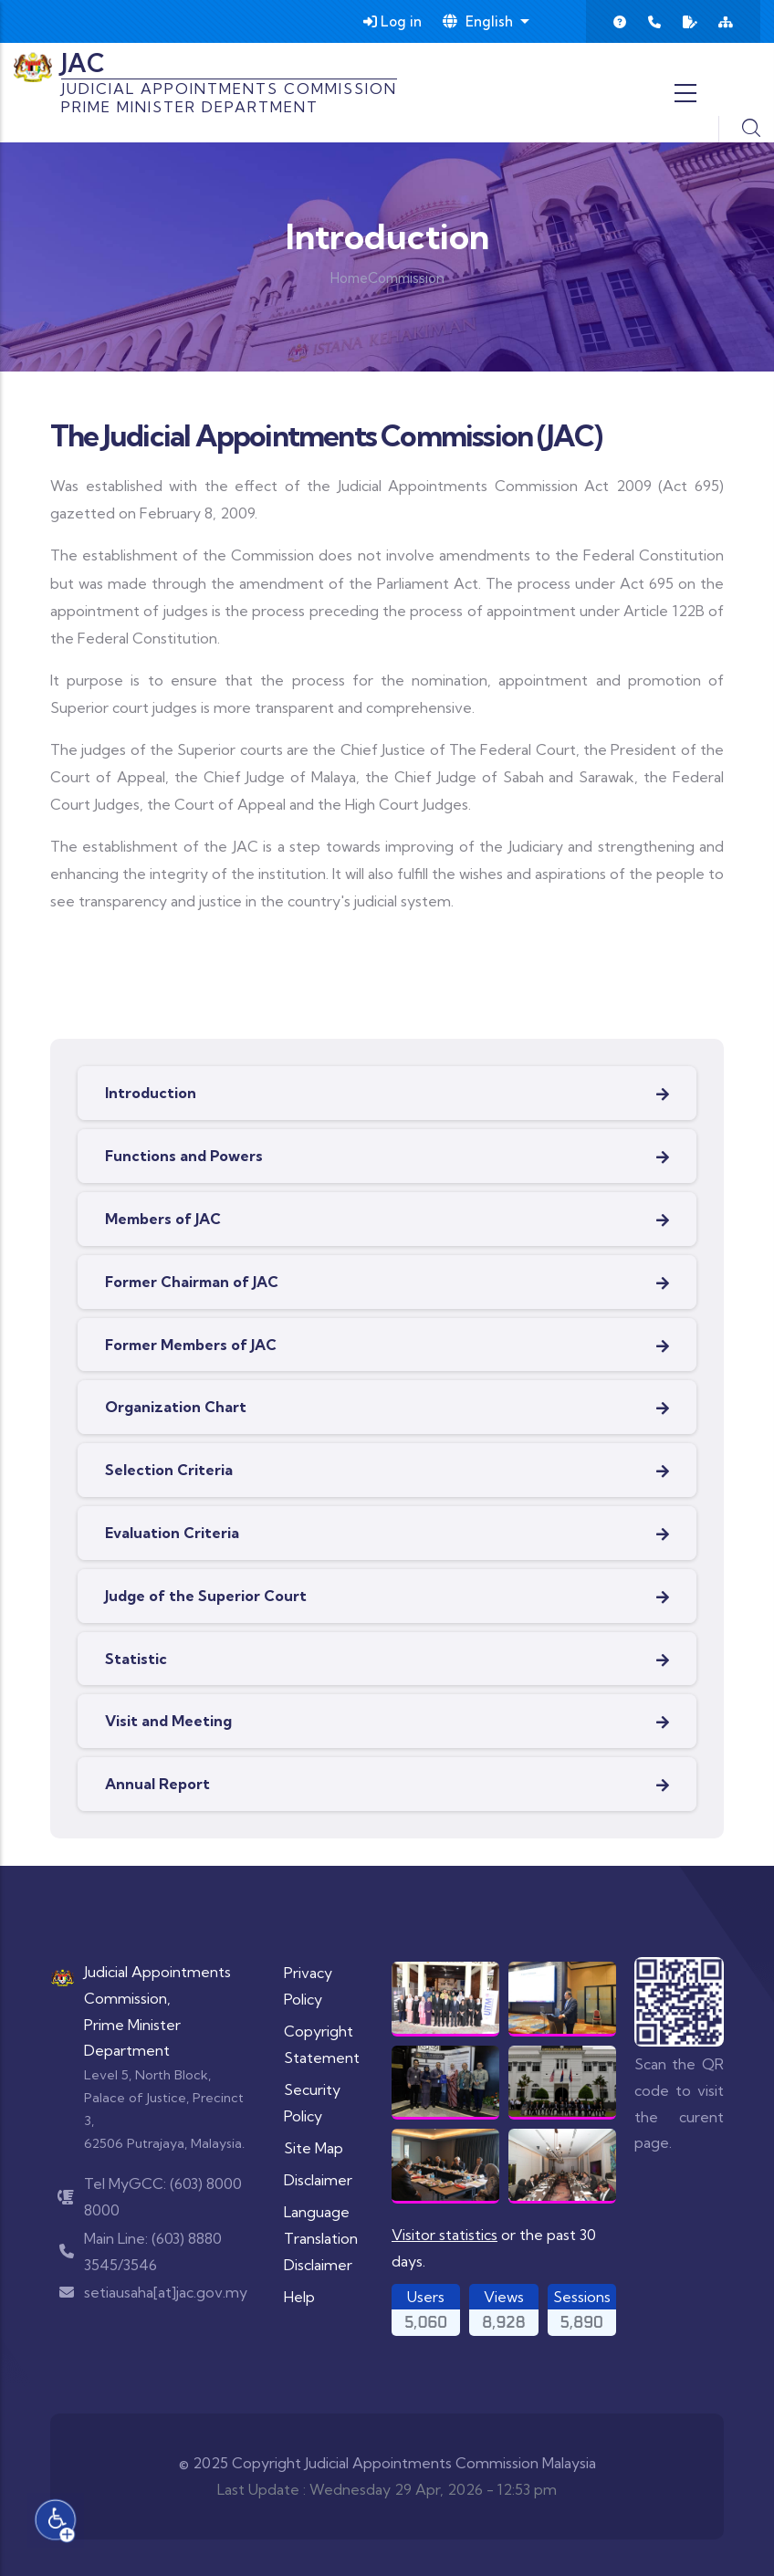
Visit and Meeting (168, 1721)
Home (349, 278)
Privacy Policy (308, 1985)
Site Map (313, 2148)
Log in (392, 21)
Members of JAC (163, 1218)
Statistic (136, 1658)
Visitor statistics (444, 2234)
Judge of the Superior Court (206, 1595)
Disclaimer (318, 2180)
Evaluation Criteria (172, 1533)
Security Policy (312, 2102)
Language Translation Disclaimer (321, 2238)
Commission (406, 278)
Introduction (150, 1093)
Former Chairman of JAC (191, 1281)
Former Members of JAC (191, 1344)
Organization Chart (175, 1407)
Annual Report (157, 1784)
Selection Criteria (169, 1470)
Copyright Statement (322, 2044)
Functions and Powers (184, 1156)
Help (299, 2297)
